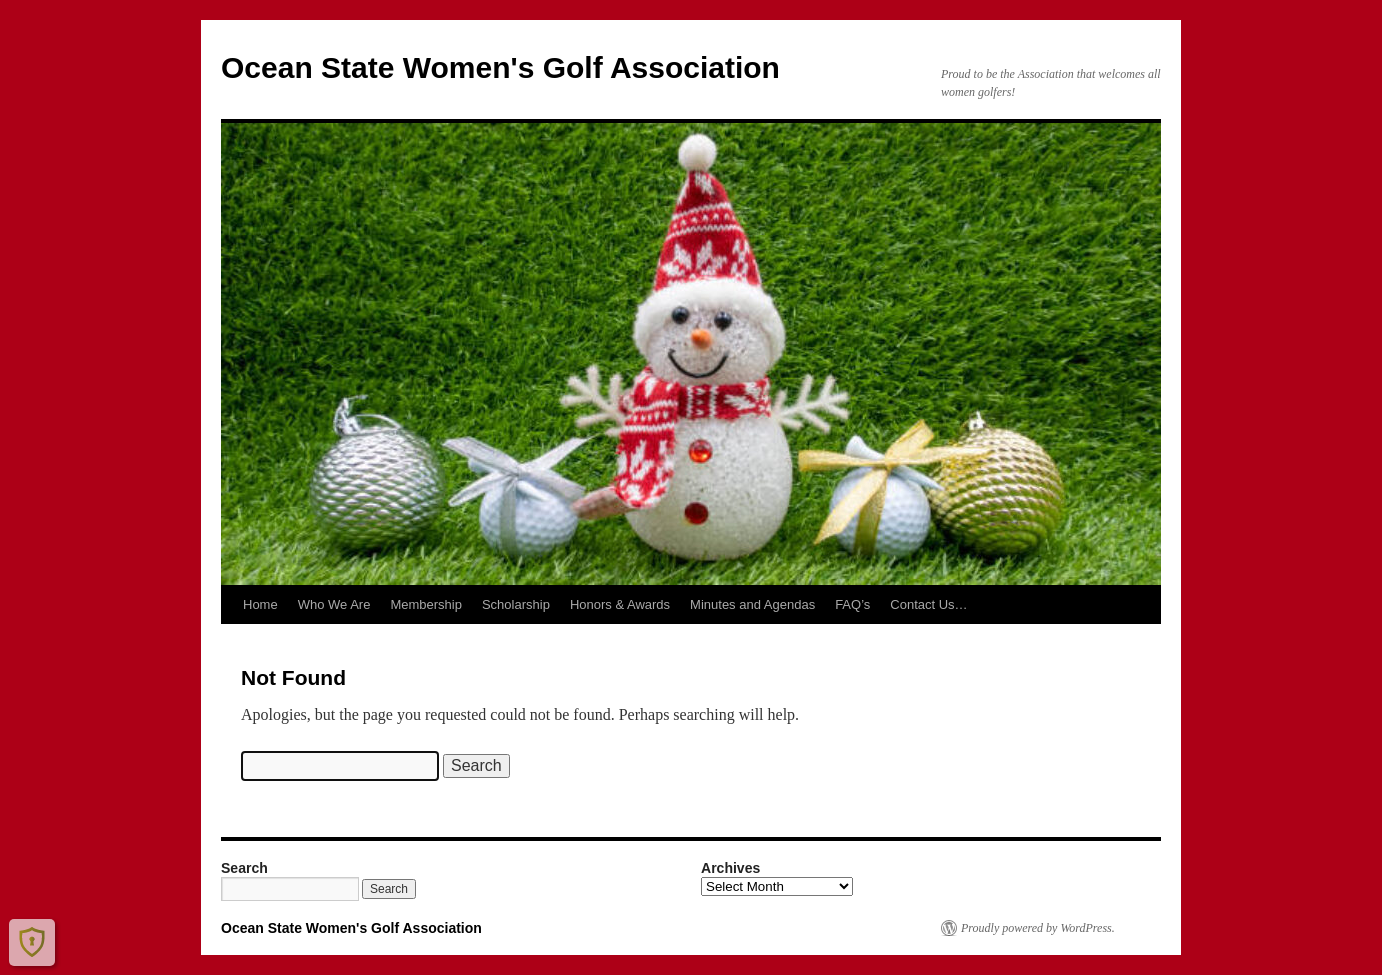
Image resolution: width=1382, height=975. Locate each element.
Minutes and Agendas (752, 604)
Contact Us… (928, 604)
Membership (426, 604)
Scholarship (516, 604)
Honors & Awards (620, 604)
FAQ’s (852, 604)
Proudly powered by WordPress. (1038, 928)
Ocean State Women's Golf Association (500, 67)
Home (260, 604)
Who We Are (334, 604)
